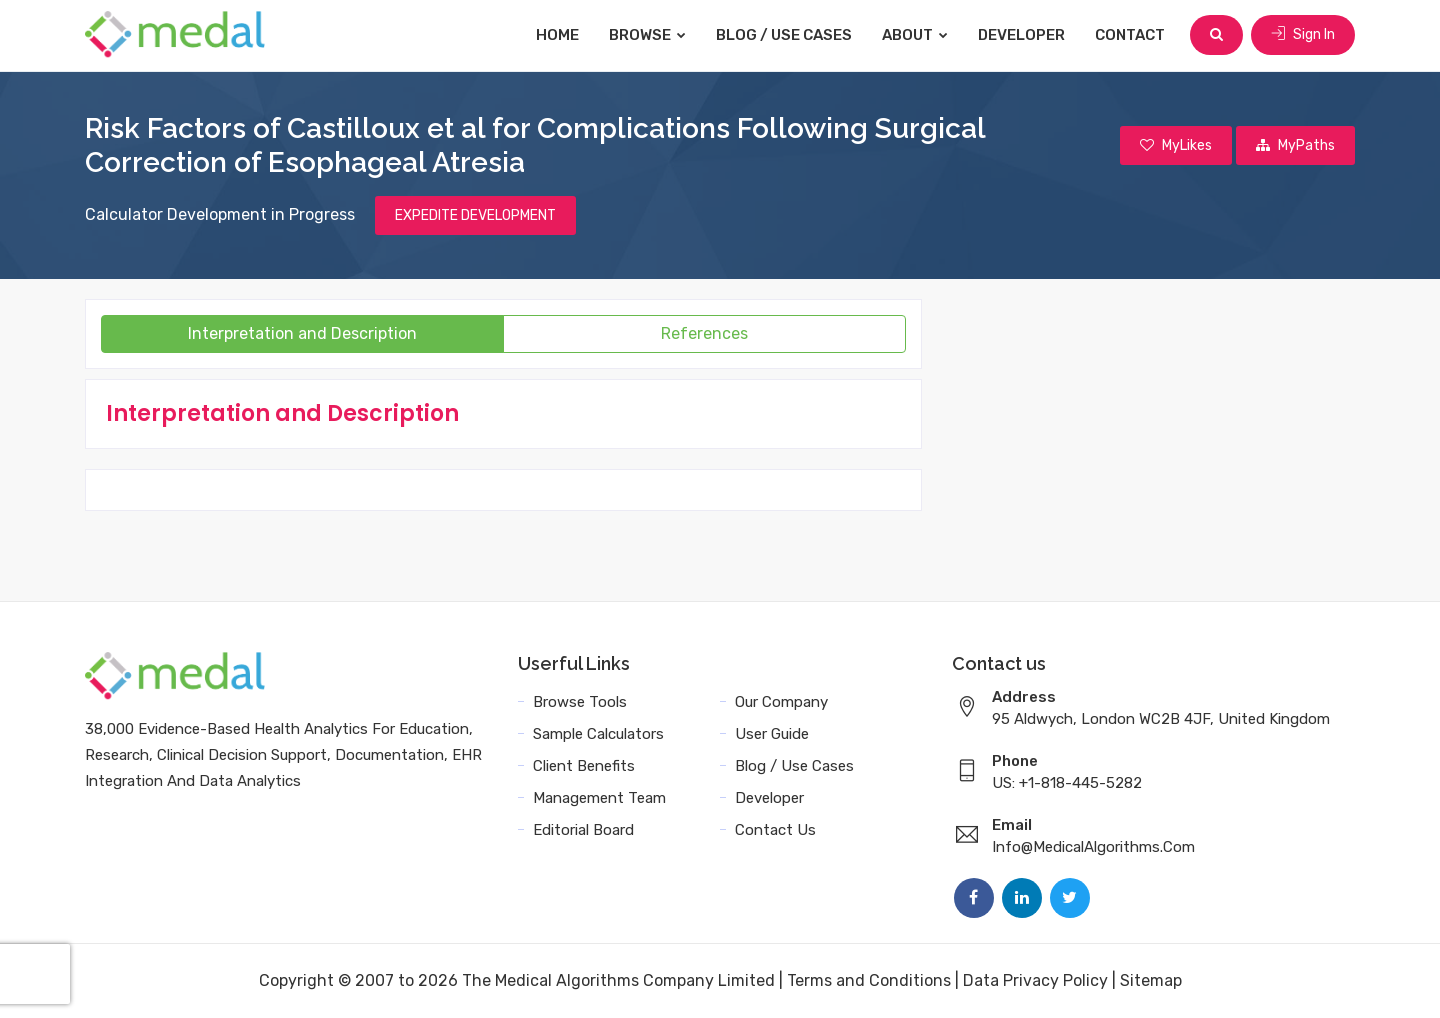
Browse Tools (580, 702)
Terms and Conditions (869, 980)
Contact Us (775, 830)
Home (557, 35)
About (915, 35)
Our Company (781, 702)
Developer (1021, 35)
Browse (647, 35)
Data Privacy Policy (1035, 980)
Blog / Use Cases (784, 35)
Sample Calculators (598, 734)
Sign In (1303, 34)
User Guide (772, 734)
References (704, 333)
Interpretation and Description (302, 333)
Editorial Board (583, 830)
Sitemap (1151, 980)
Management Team (599, 798)
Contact (1130, 35)
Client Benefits (584, 766)
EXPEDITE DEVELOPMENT (475, 215)
